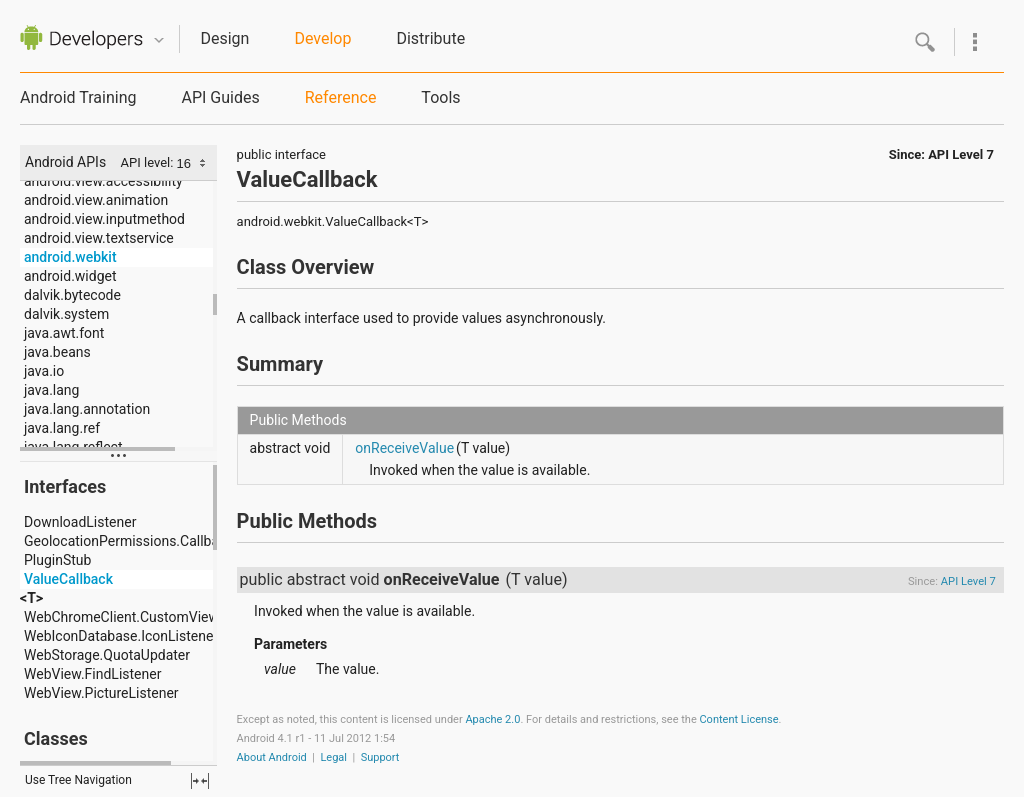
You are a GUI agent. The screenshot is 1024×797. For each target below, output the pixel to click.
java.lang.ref (62, 428)
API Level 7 (961, 154)
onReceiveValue (404, 448)
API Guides (220, 97)
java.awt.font (64, 333)
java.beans (57, 352)
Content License (738, 719)
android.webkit (70, 257)
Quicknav (159, 40)
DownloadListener (80, 522)
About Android (272, 757)
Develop (322, 38)
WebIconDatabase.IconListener (121, 636)
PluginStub (57, 560)
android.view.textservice (99, 238)
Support (380, 757)
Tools (440, 97)
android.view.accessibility (103, 181)
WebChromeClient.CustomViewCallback (148, 617)
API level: (149, 162)
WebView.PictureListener (101, 693)
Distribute (430, 38)
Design (224, 38)
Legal (333, 757)
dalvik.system (66, 314)
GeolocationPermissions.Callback (129, 541)
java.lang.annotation (87, 409)
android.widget (70, 276)
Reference (341, 97)
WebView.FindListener (92, 674)
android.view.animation (96, 200)
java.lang (51, 390)
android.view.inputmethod (104, 219)
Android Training (78, 97)
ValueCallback (68, 579)
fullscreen (200, 781)
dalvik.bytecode (72, 295)
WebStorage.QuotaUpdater (107, 655)
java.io (44, 371)
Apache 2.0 (492, 719)
